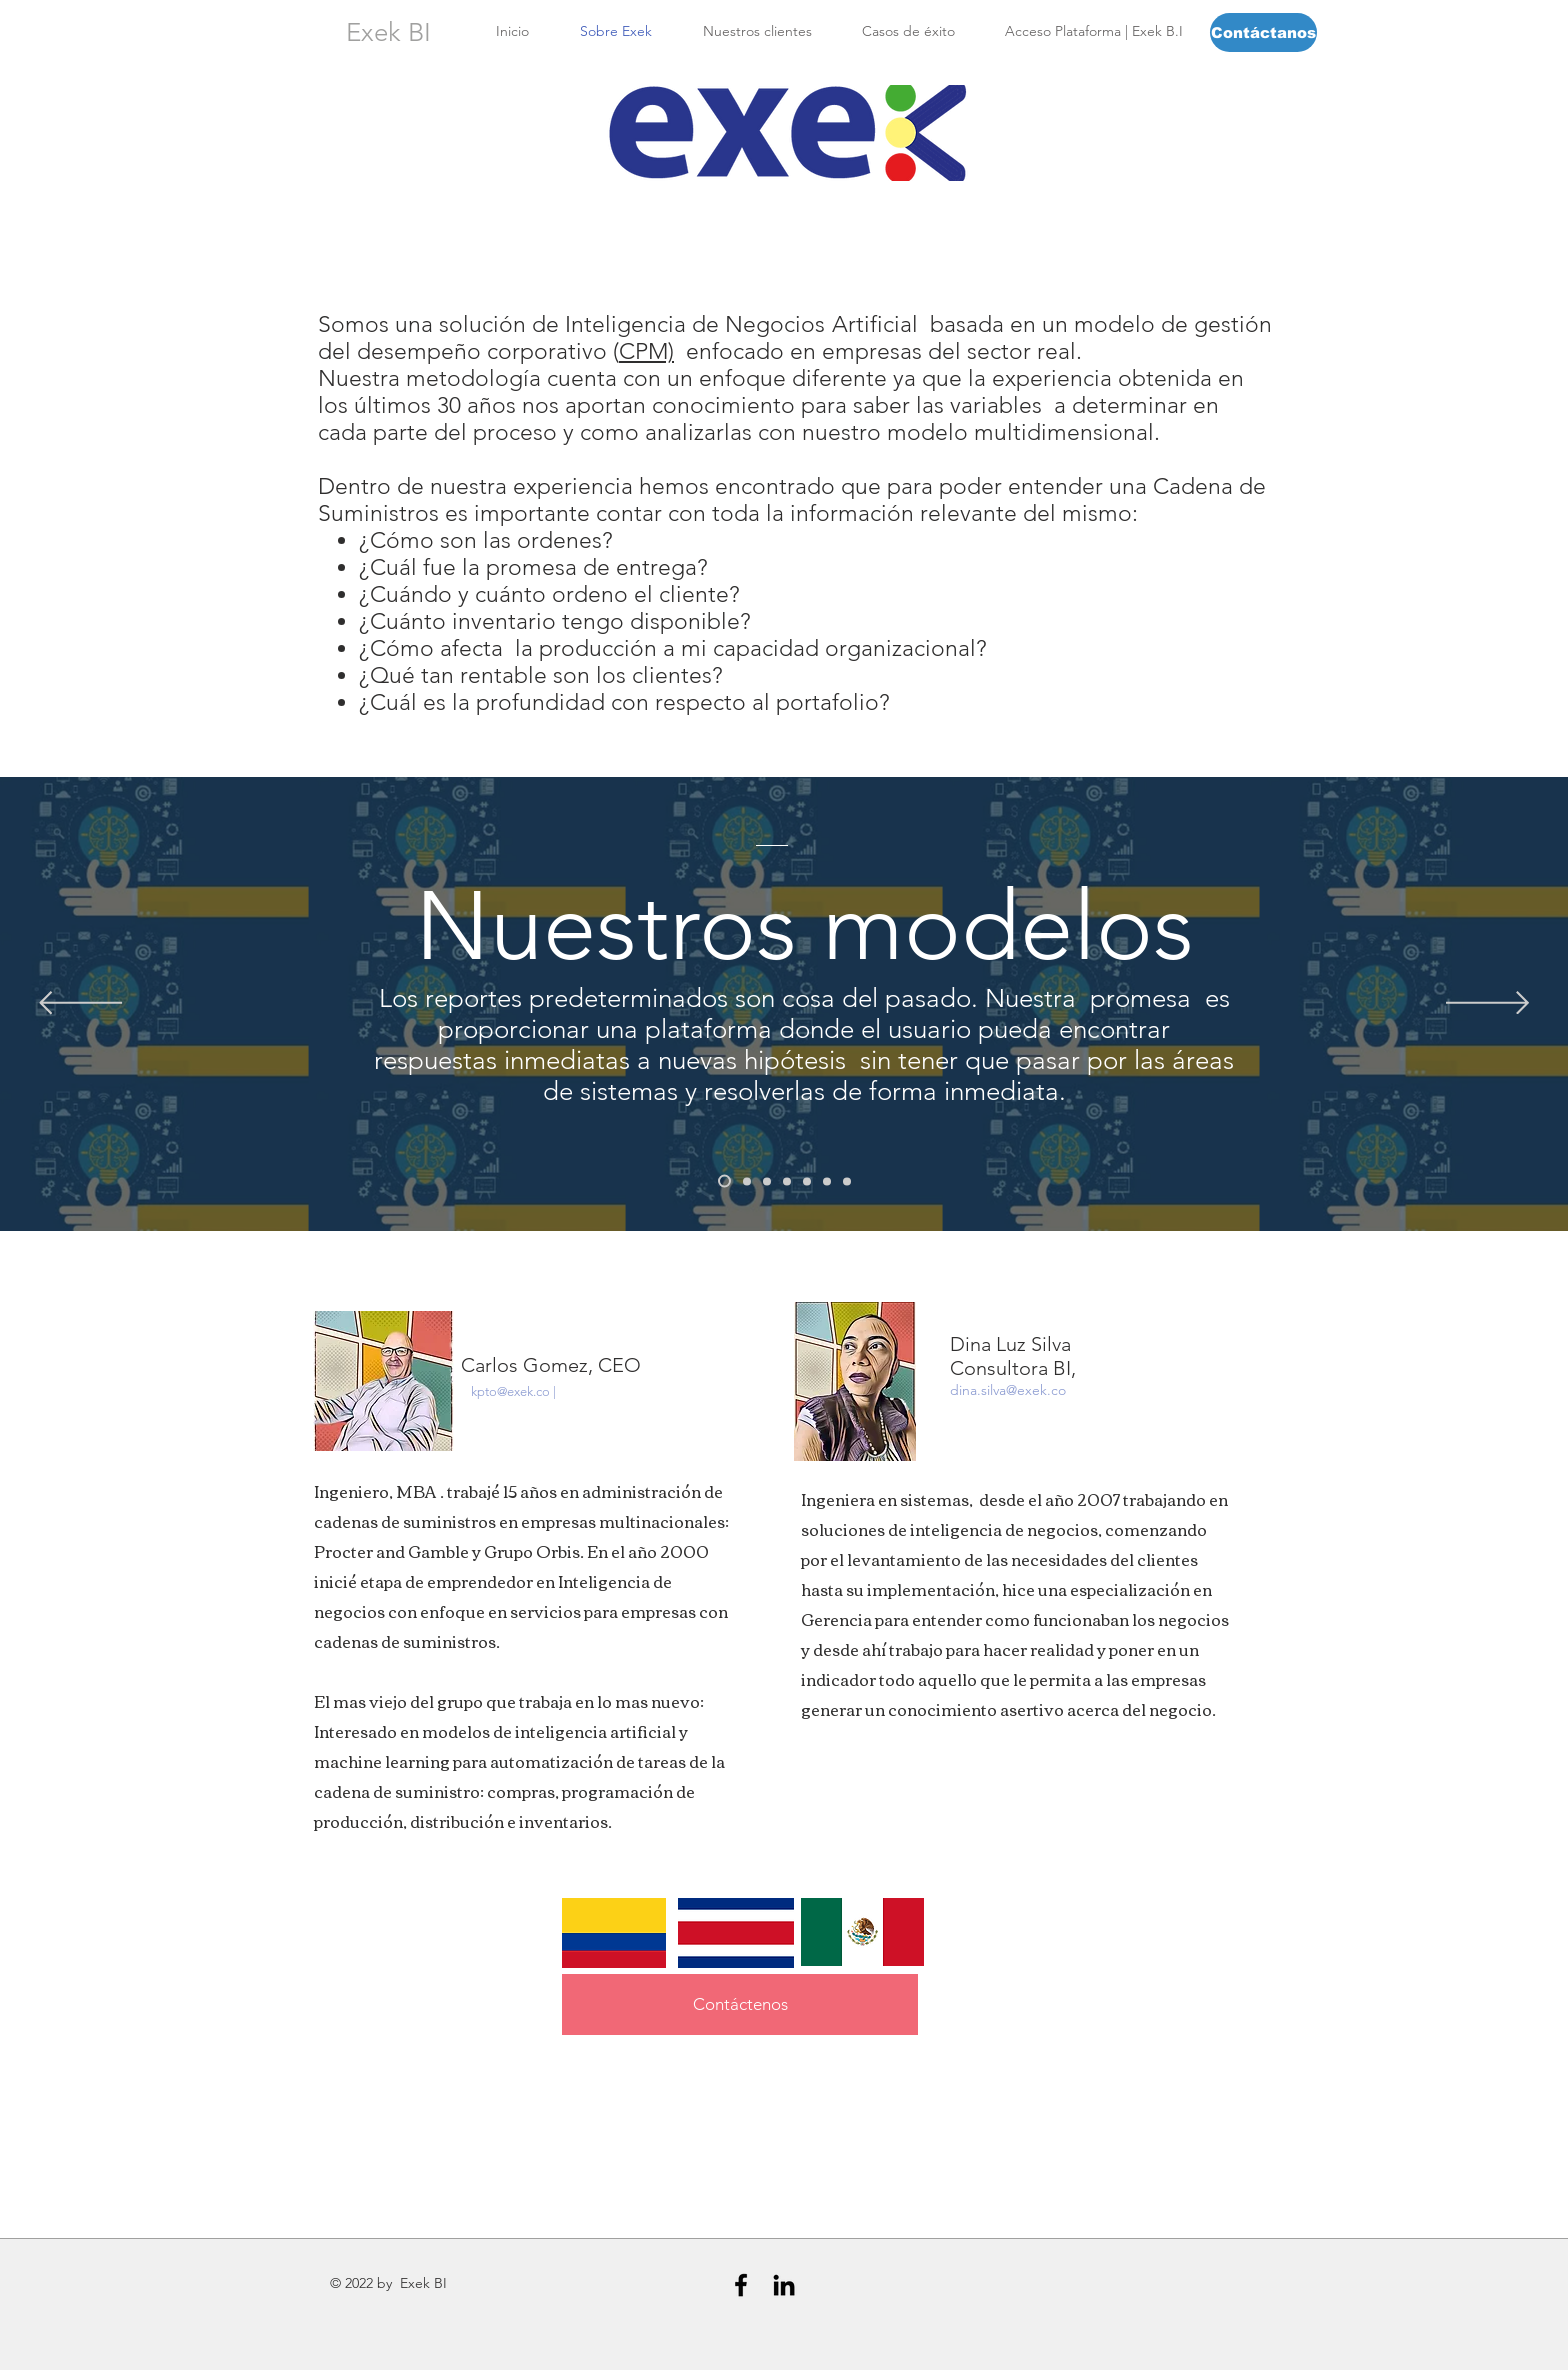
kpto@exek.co (510, 1391)
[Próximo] (1487, 1004)
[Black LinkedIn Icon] (784, 2285)
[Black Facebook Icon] (741, 2285)
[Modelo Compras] (847, 1181)
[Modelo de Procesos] (807, 1181)
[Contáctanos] (1263, 32)
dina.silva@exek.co (1008, 1390)
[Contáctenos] (740, 2004)
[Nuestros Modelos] (724, 1181)
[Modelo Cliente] (747, 1181)
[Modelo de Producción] (787, 1181)
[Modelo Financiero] (827, 1181)
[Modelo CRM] (767, 1181)
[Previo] (80, 1004)
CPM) (646, 351)
